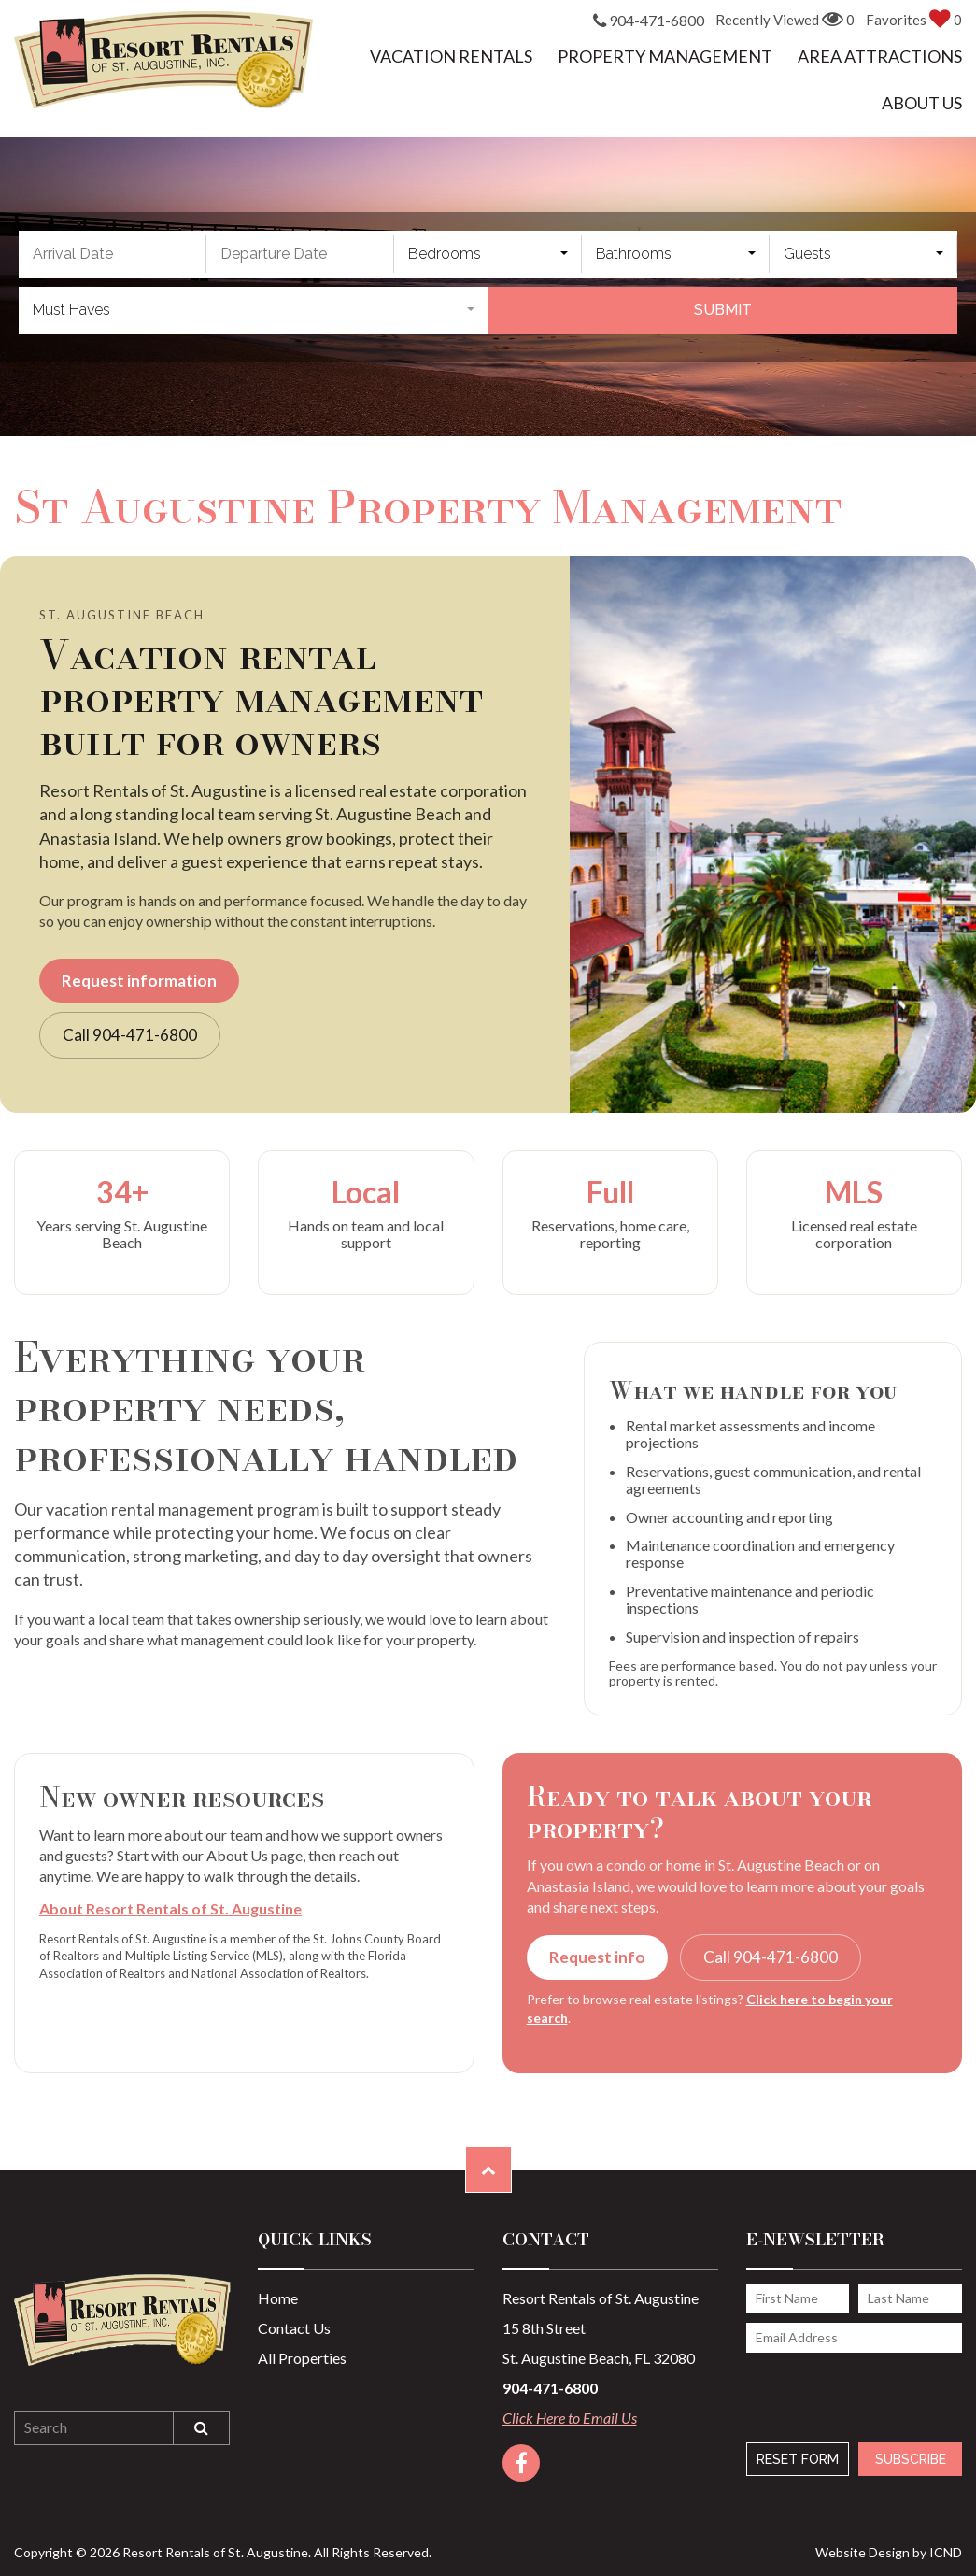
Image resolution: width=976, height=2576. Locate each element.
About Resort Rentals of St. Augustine (170, 1908)
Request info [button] (597, 1957)
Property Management (665, 56)
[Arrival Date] (112, 254)
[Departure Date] (300, 254)
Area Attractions (880, 56)
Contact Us (294, 2328)
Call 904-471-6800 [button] (130, 1035)
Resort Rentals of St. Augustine (163, 59)
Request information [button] (139, 980)
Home (278, 2298)
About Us (922, 103)
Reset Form (798, 2459)
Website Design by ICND (888, 2552)
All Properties (302, 2358)
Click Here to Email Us (569, 2418)
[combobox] (488, 254)
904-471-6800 (648, 22)
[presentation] (847, 2387)
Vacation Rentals (451, 56)
